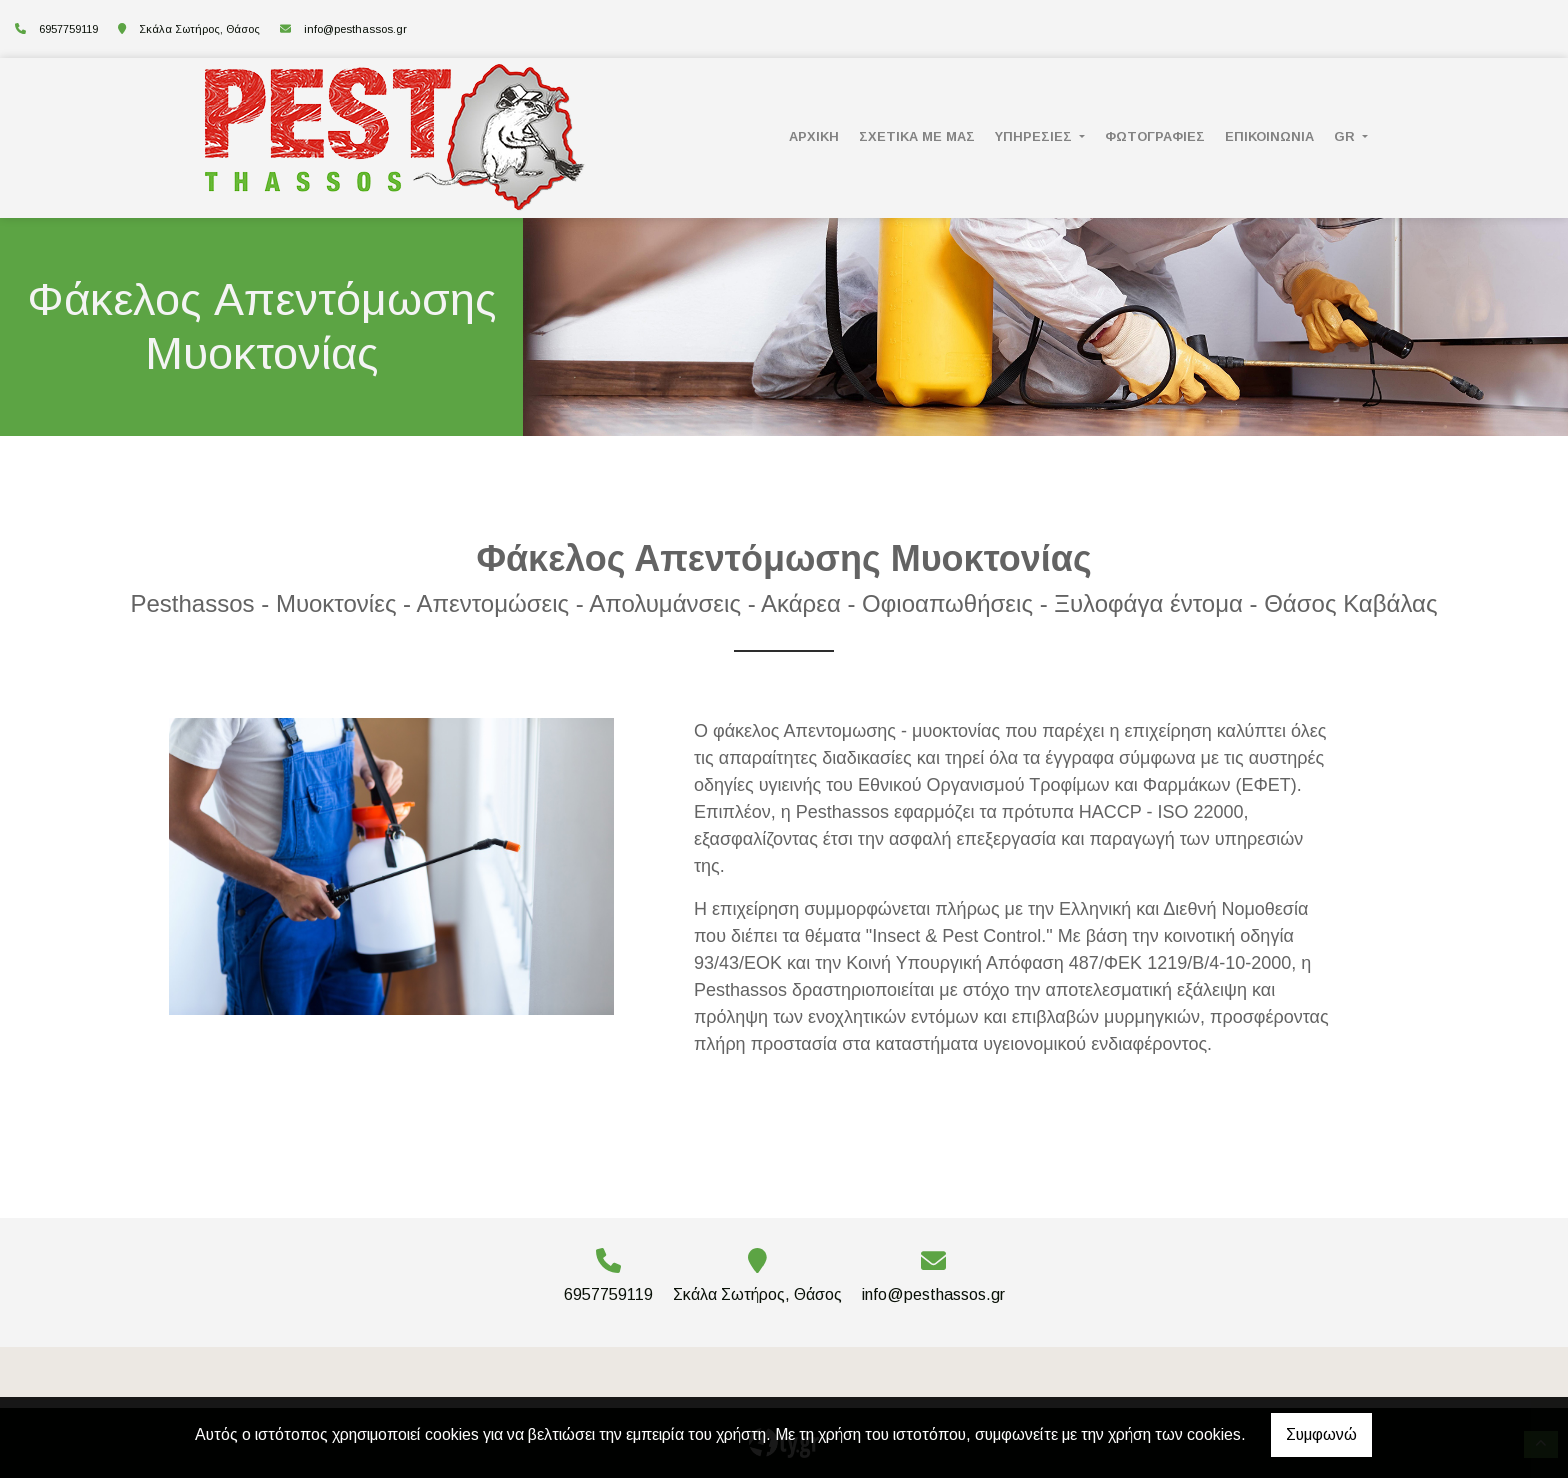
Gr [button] (1346, 136)
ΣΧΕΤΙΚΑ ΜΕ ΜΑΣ (917, 136)
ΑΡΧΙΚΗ (814, 136)
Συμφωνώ (1321, 1434)
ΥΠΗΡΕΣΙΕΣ (1035, 136)
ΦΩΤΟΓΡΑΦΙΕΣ (1155, 136)
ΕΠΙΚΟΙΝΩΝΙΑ (1269, 136)
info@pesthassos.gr (355, 29)
